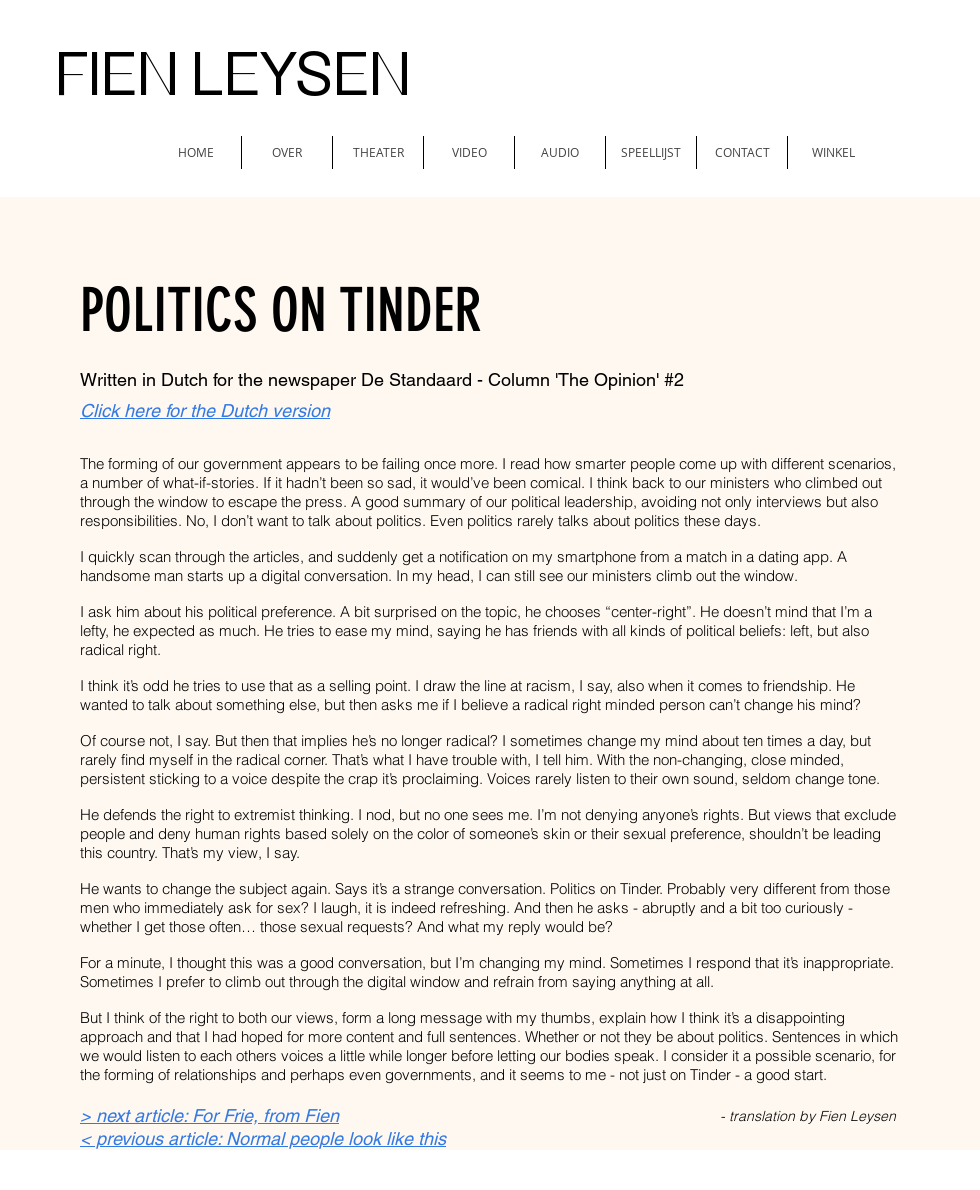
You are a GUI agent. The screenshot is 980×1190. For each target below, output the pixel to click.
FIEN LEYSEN (233, 75)
